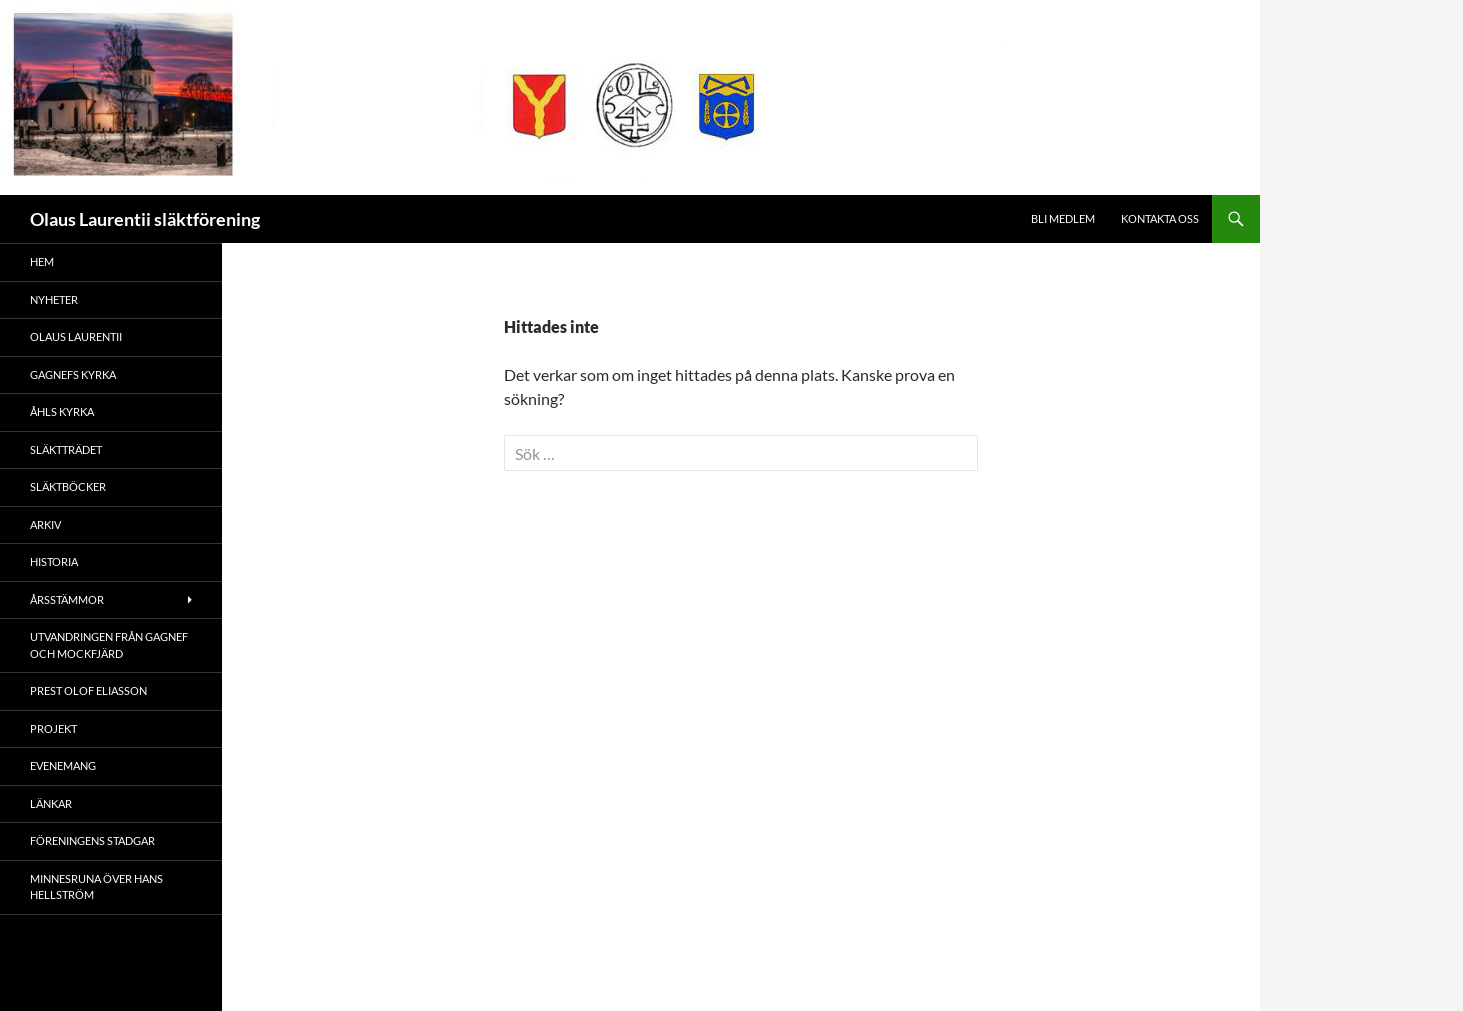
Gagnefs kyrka (73, 374)
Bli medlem (1063, 218)
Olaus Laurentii (76, 336)
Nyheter (54, 299)
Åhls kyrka (62, 411)
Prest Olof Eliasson (88, 690)
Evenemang (63, 765)
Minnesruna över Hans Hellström (96, 887)
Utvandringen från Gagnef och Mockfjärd (109, 645)
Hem (42, 261)
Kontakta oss (1160, 218)
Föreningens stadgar (92, 840)
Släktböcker (68, 486)
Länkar (51, 803)
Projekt (53, 728)
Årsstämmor (67, 599)
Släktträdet (66, 449)
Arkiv (45, 524)
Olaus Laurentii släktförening (145, 219)
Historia (54, 561)
